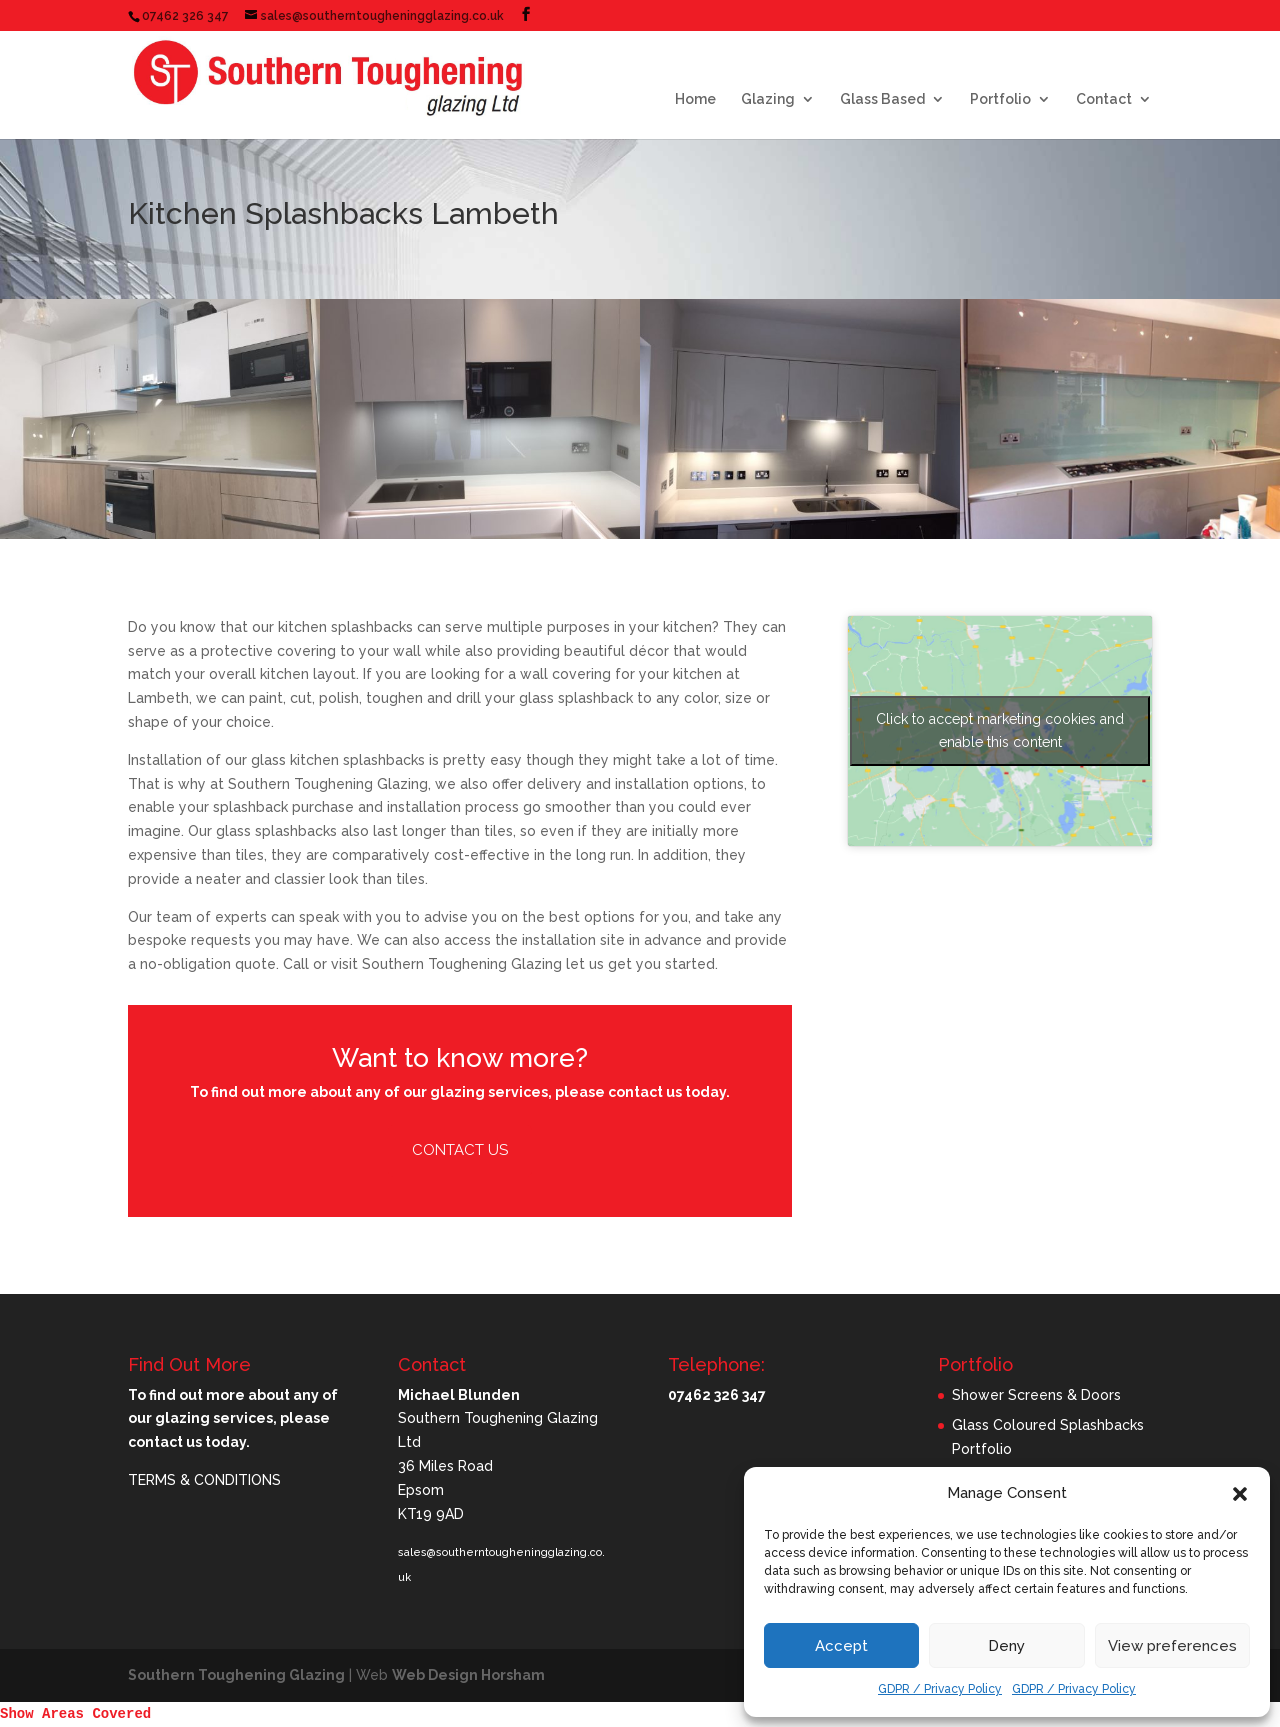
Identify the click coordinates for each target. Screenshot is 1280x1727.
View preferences (1172, 1646)
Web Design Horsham (468, 1675)
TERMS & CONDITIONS (204, 1480)
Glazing (768, 99)
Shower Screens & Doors (1036, 1395)
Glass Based (882, 99)
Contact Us (460, 1150)
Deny (1006, 1646)
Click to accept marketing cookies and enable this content (1000, 730)
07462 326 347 (185, 16)
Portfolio (1000, 99)
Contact (1104, 99)
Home (695, 99)
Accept (841, 1646)
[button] (1240, 1494)
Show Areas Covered (75, 1714)
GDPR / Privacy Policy (940, 1689)
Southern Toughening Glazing (236, 1675)
